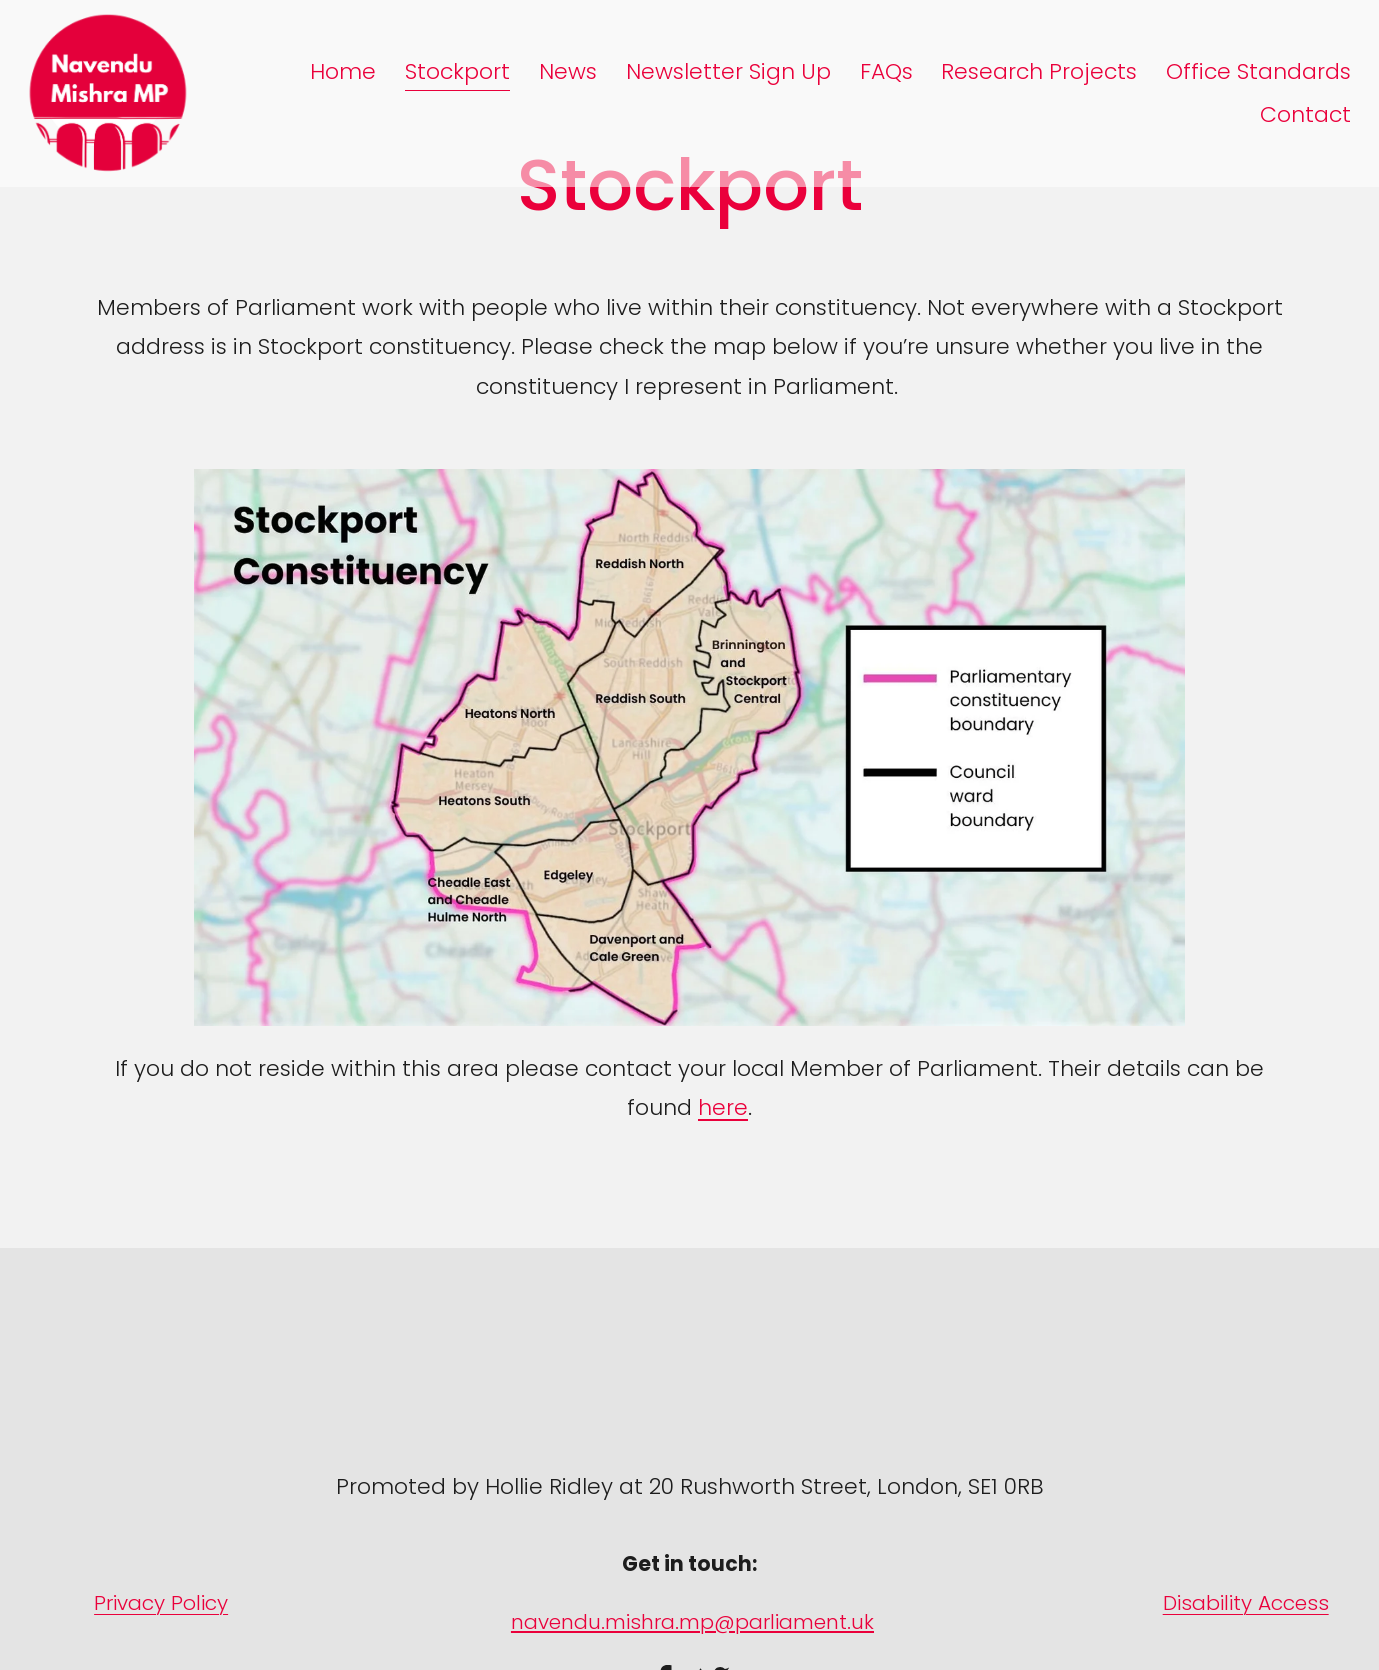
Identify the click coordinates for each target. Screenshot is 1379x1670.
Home (343, 71)
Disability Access (1246, 1603)
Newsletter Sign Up (728, 71)
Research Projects (1039, 71)
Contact (1305, 114)
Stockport (457, 71)
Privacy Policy (161, 1603)
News (568, 71)
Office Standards (1258, 71)
